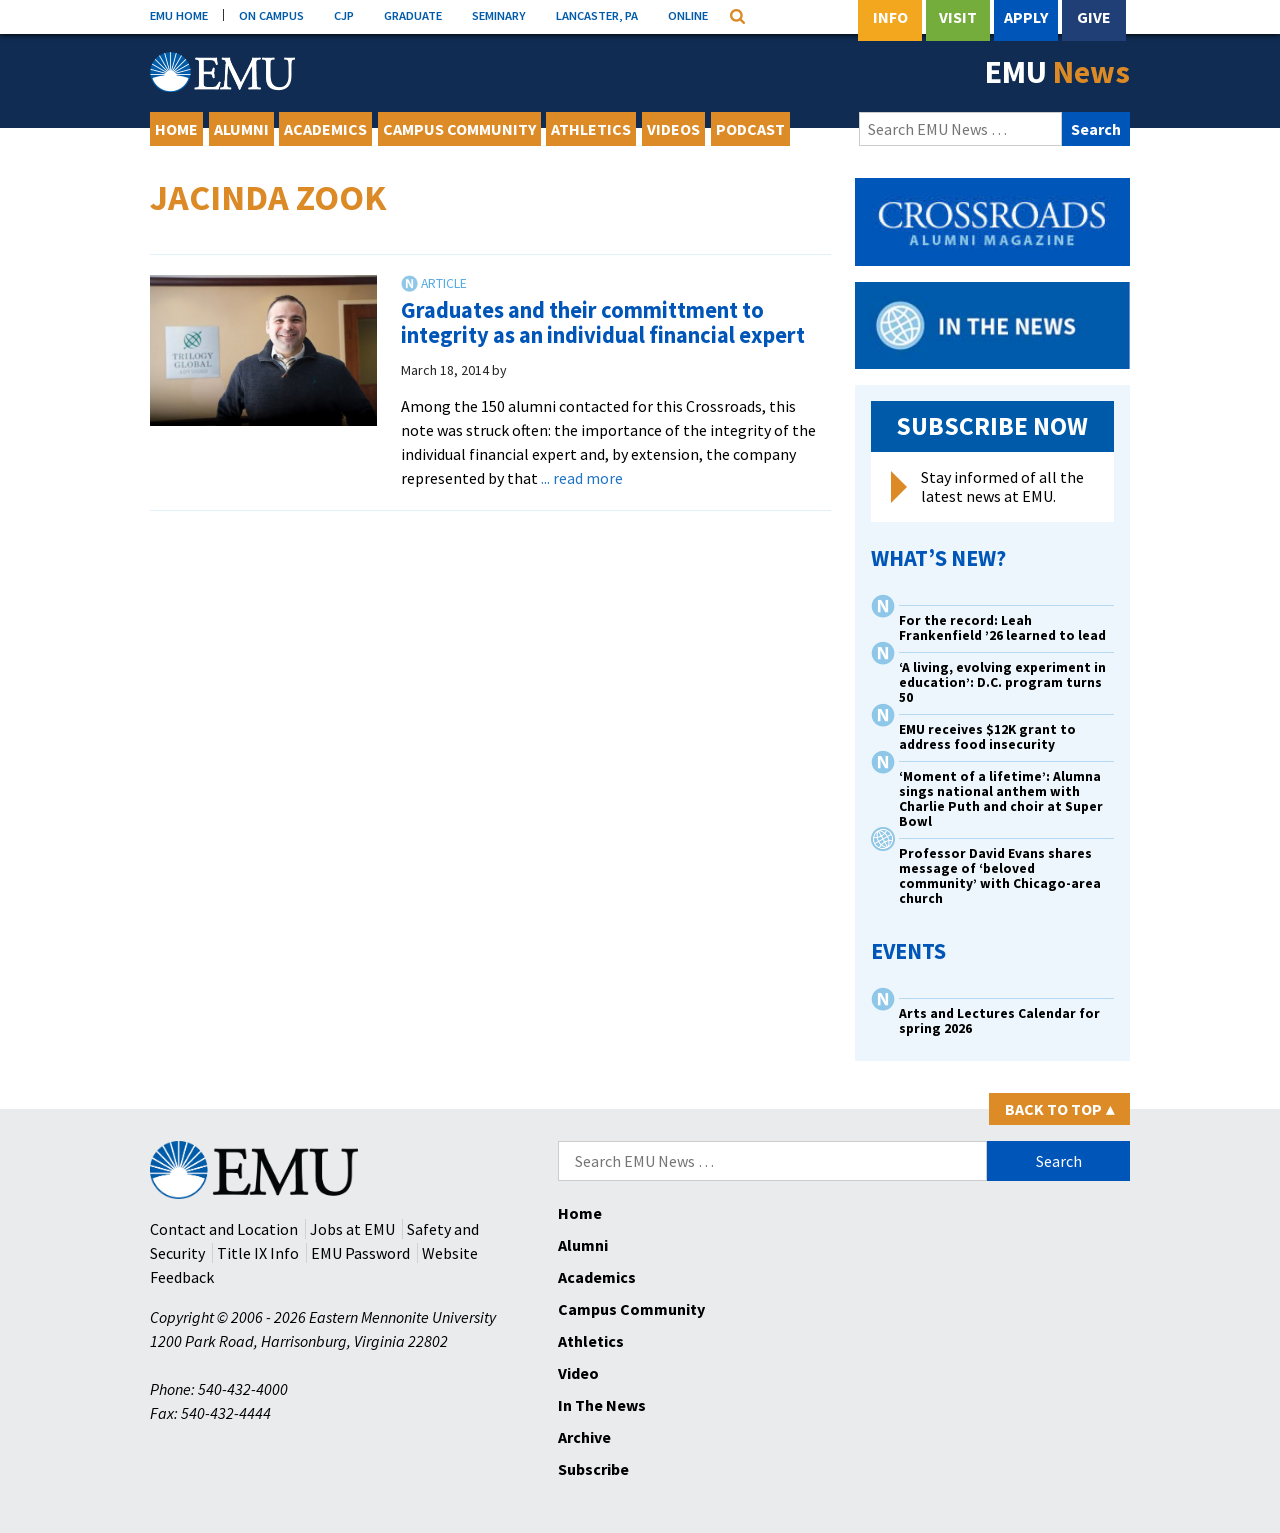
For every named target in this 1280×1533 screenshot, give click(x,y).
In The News (602, 1405)
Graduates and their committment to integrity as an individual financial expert (603, 322)
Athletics (591, 129)
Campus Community (459, 129)
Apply (1026, 17)
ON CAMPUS (271, 15)
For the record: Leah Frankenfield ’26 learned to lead (1002, 628)
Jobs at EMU (352, 1229)
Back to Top (1059, 1109)
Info (890, 17)
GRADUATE (413, 15)
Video (578, 1373)
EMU (1057, 72)
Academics (325, 129)
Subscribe (593, 1469)
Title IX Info (258, 1253)
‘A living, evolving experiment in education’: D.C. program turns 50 (1002, 682)
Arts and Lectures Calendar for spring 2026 (999, 1021)
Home (176, 129)
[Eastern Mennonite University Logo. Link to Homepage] (222, 72)
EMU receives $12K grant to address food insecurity (987, 737)
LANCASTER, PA (597, 15)
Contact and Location (224, 1229)
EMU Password (360, 1253)
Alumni (241, 129)
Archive (584, 1437)
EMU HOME (179, 15)
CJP (344, 15)
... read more (582, 478)
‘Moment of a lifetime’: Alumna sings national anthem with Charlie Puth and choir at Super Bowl (1001, 799)
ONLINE (688, 15)
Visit (958, 17)
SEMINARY (499, 15)
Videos (673, 129)
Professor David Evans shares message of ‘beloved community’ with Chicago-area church (1000, 876)
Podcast (750, 129)
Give (1094, 17)
